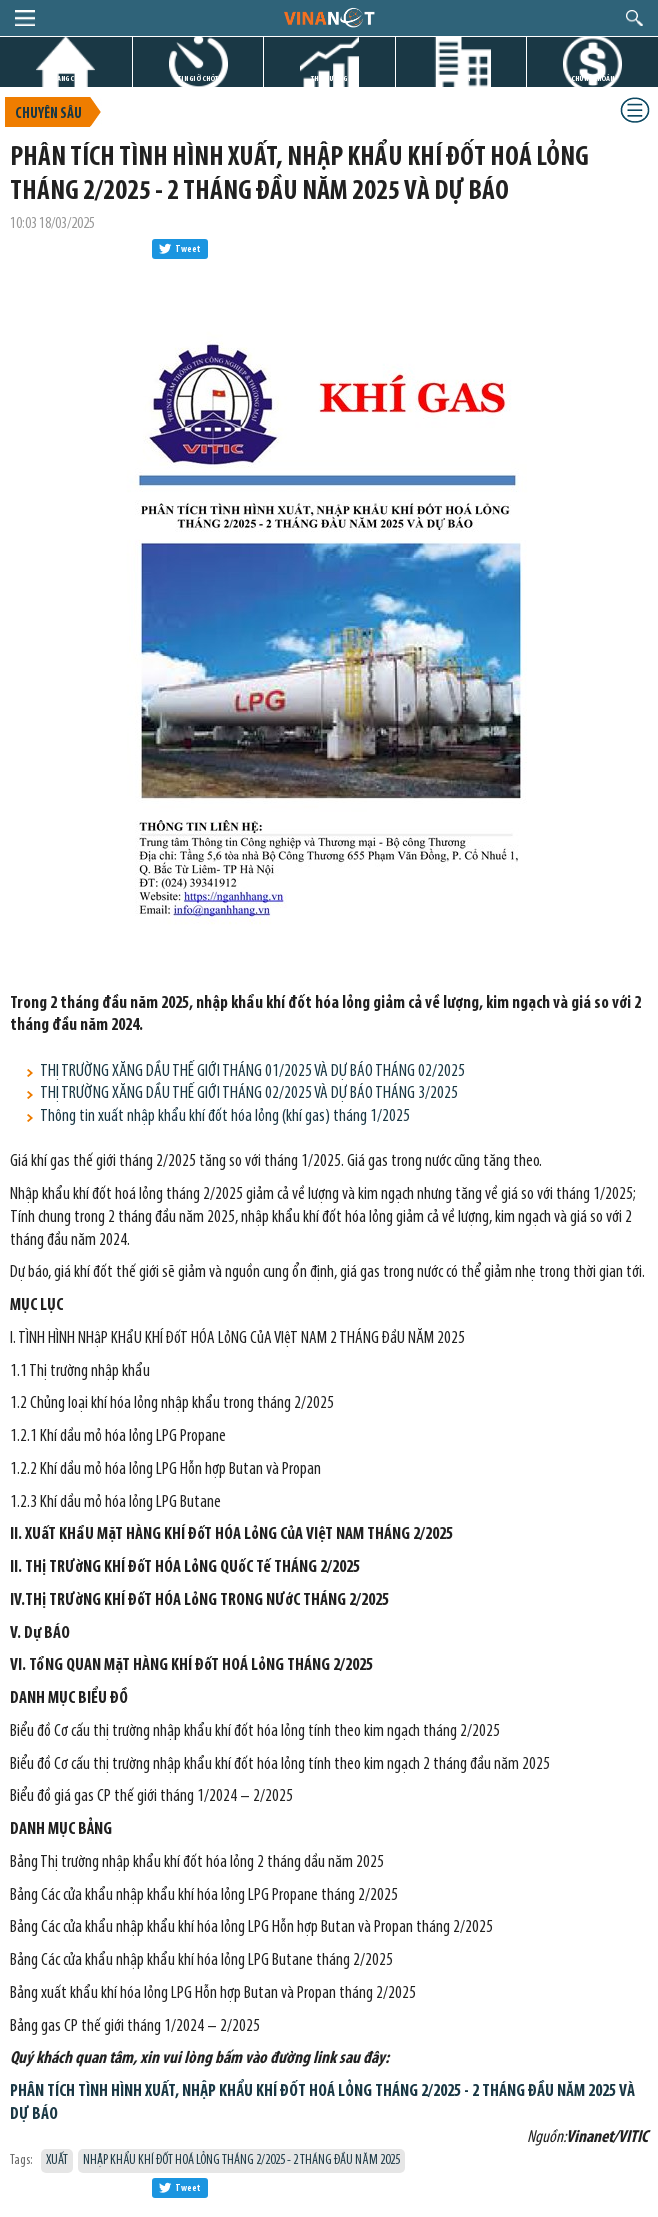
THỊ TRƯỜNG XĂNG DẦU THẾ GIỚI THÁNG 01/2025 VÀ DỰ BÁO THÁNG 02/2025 (252, 1071)
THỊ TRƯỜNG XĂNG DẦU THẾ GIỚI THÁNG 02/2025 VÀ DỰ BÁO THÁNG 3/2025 (249, 1093)
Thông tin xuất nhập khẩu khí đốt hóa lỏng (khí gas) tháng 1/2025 (225, 1116)
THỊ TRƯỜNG (329, 78)
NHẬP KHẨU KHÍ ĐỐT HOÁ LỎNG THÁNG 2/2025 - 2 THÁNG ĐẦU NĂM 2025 (241, 2160)
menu (25, 18)
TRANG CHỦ (66, 78)
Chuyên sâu (48, 114)
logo (328, 17)
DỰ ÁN (461, 78)
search (634, 18)
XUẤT (57, 2160)
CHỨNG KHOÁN (592, 78)
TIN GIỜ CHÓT (198, 78)
